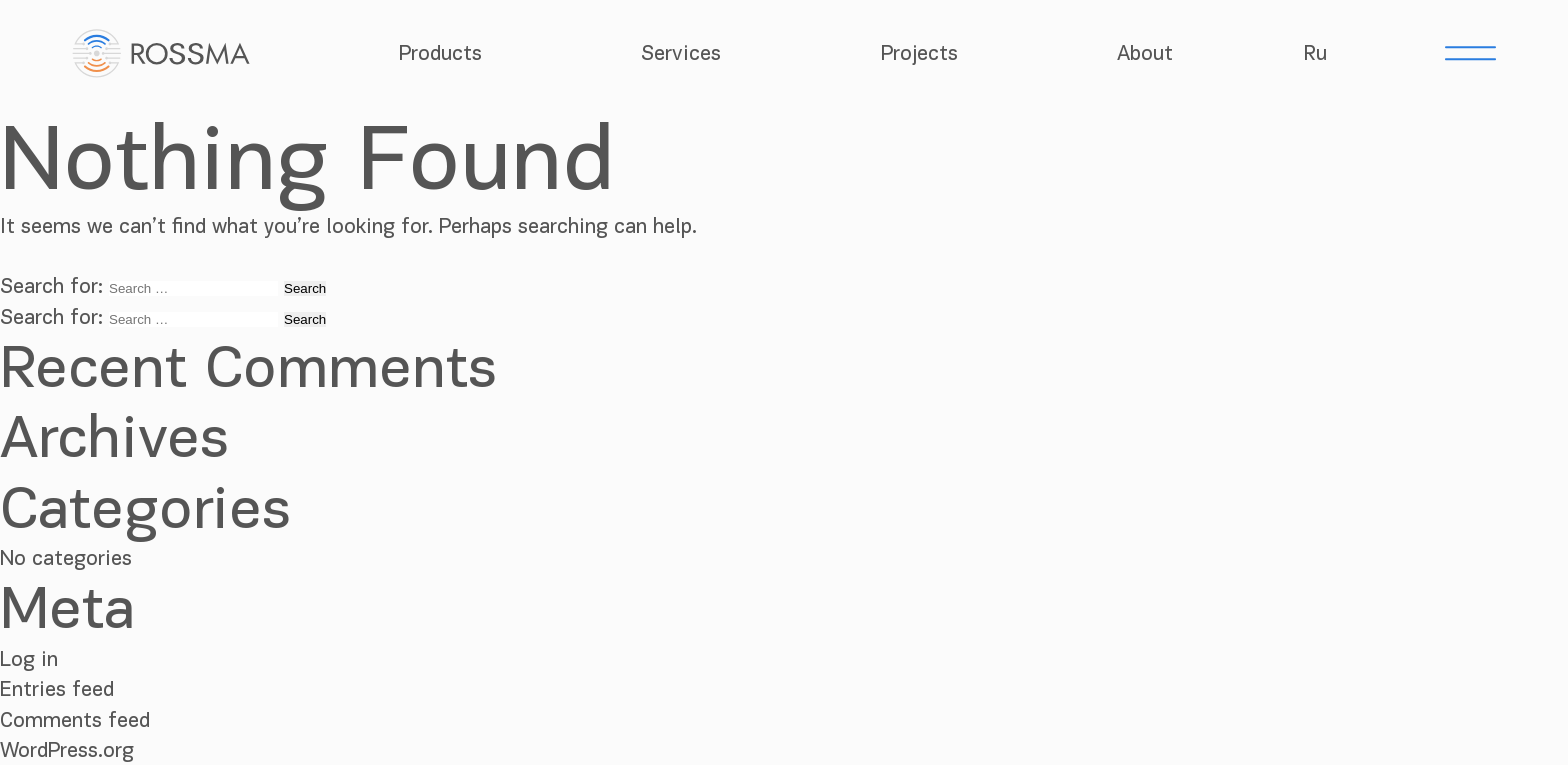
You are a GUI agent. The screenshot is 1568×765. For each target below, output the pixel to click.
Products (440, 53)
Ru (1315, 53)
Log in (29, 659)
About (1145, 53)
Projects (919, 53)
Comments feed (75, 720)
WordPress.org (67, 750)
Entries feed (57, 689)
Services (681, 53)
